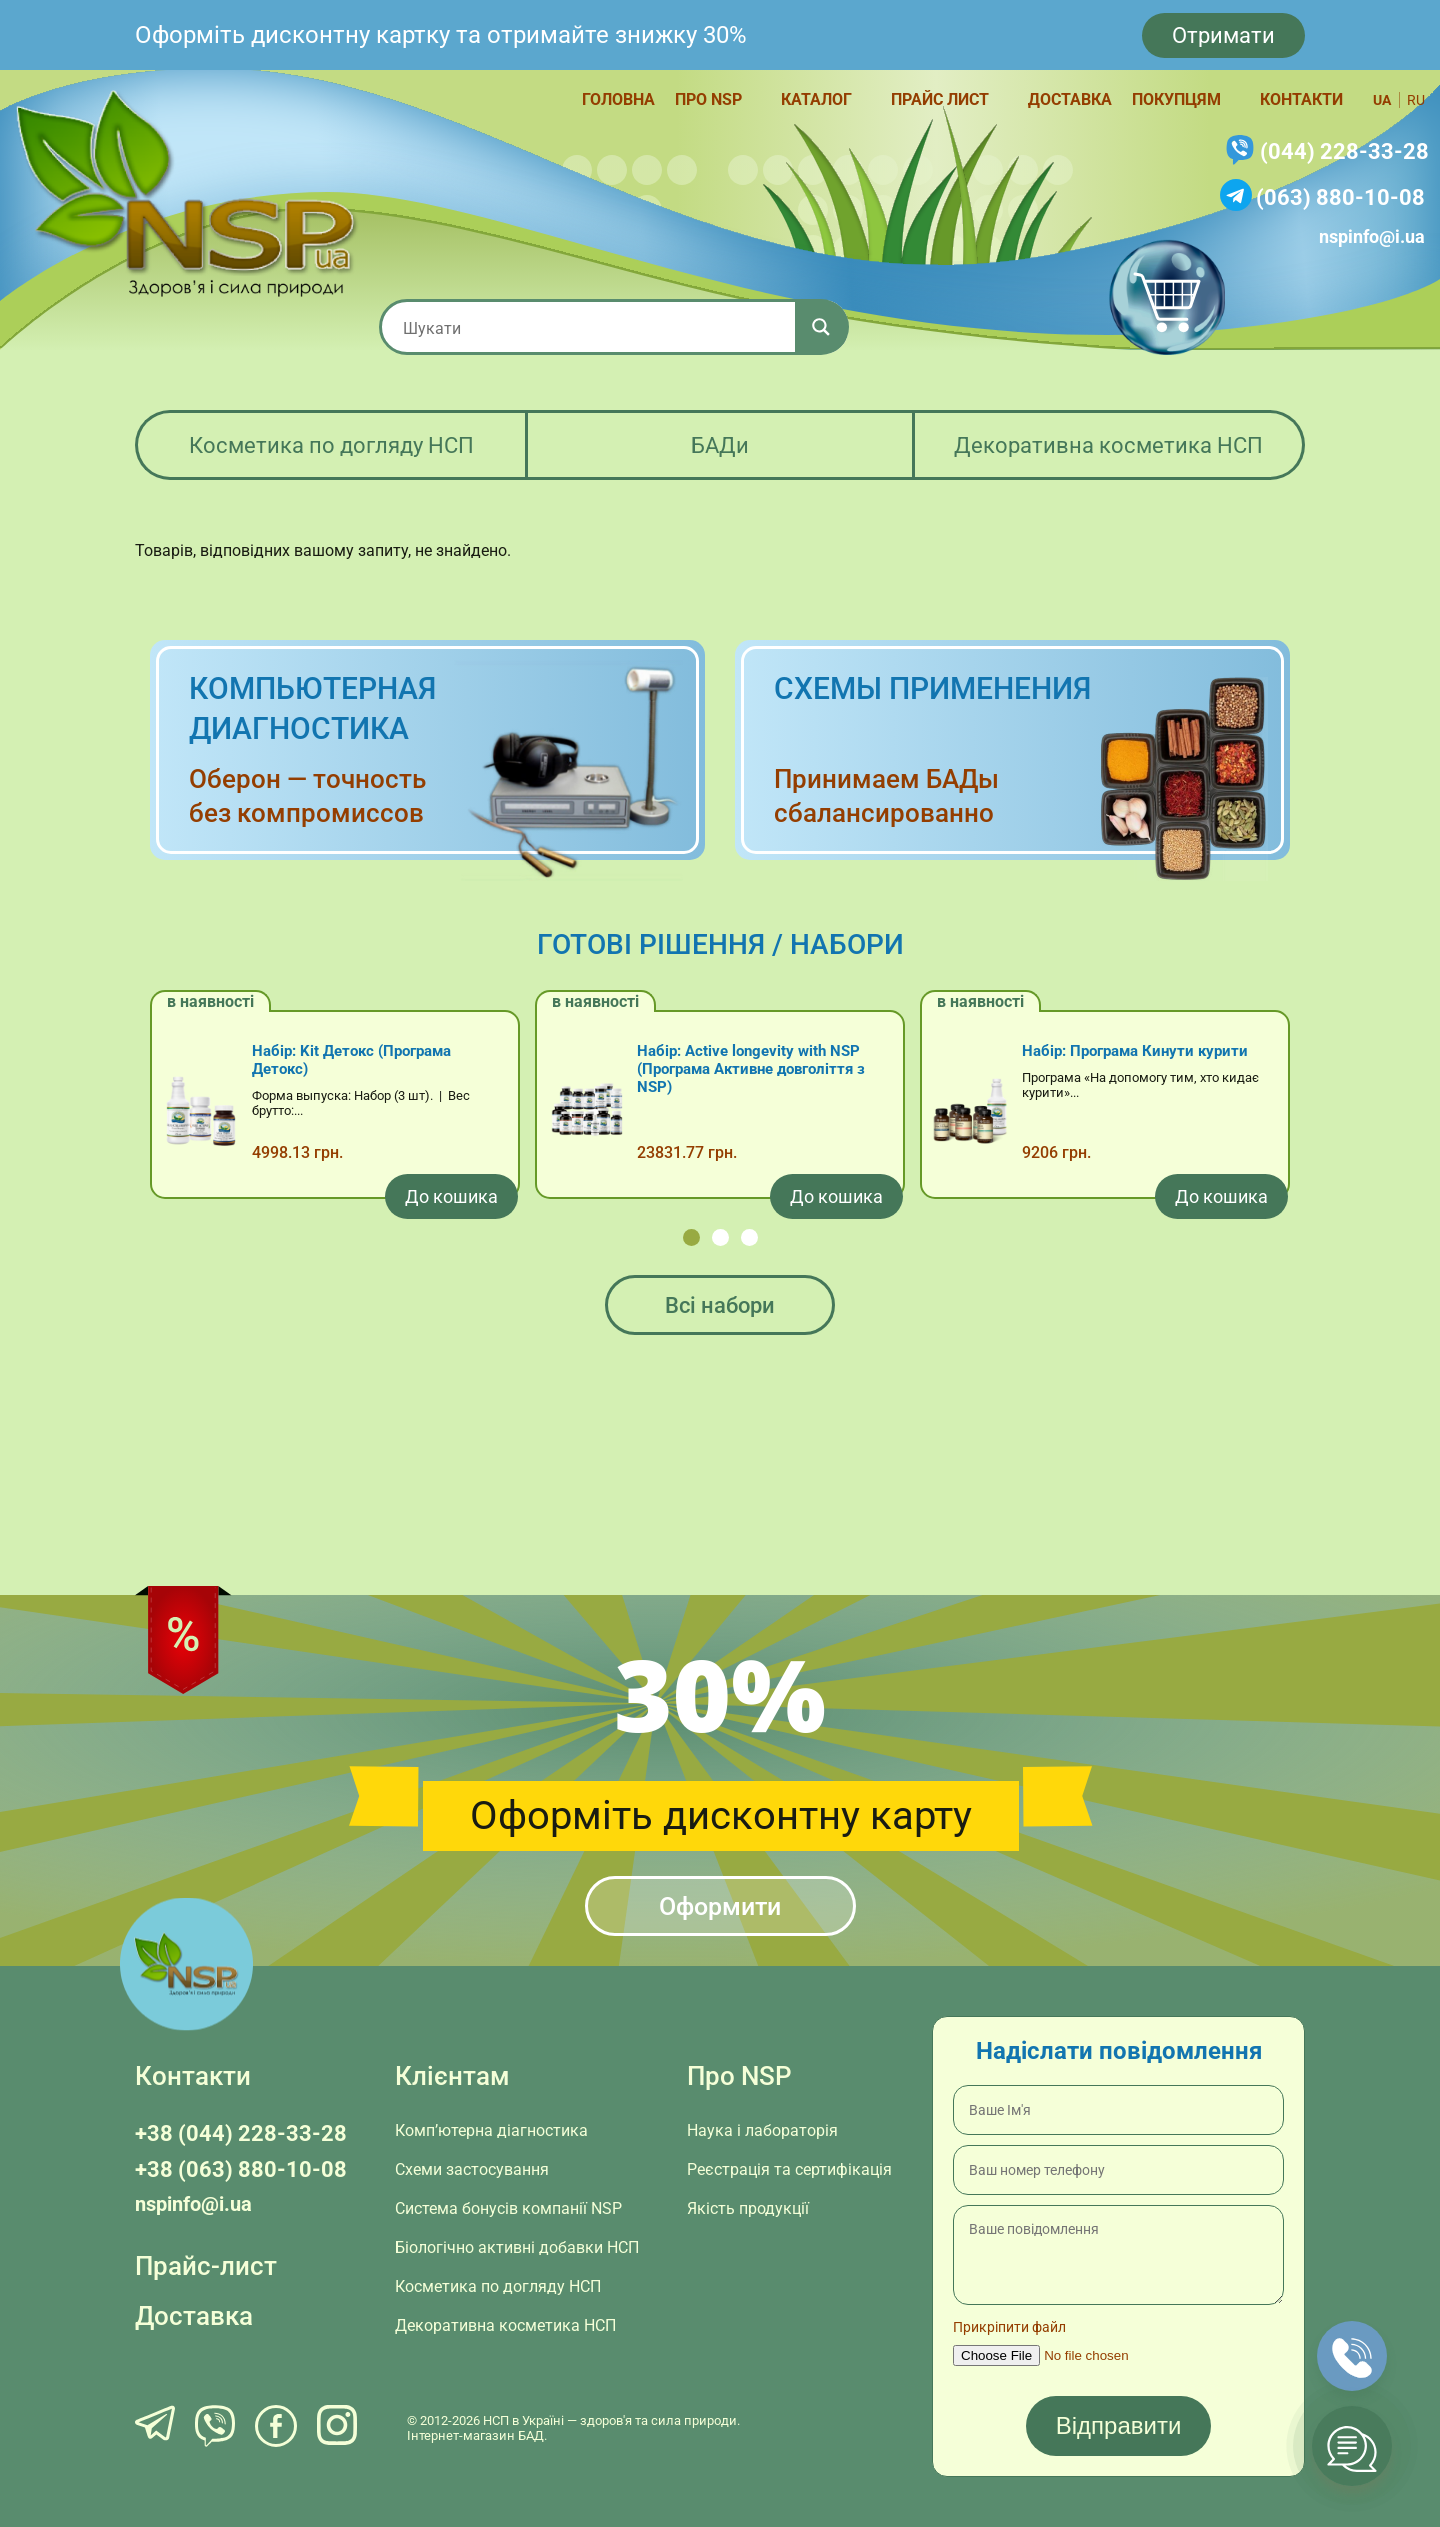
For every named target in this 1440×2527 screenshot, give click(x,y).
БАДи (720, 445)
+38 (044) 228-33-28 (241, 2133)
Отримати (1223, 35)
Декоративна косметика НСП (1108, 445)
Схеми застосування (472, 2169)
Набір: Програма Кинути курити (1135, 1051)
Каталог (816, 99)
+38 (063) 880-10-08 (241, 2169)
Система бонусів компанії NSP (508, 2208)
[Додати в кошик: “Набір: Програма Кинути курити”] (1221, 1196)
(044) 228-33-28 (1344, 151)
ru (1416, 100)
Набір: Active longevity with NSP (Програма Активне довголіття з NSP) (751, 1069)
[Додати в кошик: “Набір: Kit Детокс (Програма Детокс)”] (451, 1196)
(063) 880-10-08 (1340, 197)
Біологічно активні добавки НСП (517, 2247)
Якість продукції (748, 2208)
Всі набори (720, 1305)
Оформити (720, 1906)
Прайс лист (940, 99)
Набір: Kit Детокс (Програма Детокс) (351, 1060)
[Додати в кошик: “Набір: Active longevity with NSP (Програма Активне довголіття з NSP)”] (836, 1196)
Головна (618, 99)
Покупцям (1176, 99)
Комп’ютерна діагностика (491, 2130)
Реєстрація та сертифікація (789, 2169)
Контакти (1301, 99)
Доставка (1070, 99)
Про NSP (708, 99)
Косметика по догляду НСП (331, 445)
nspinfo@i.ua (1372, 236)
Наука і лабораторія (762, 2130)
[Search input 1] (595, 327)
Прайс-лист (206, 2266)
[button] (691, 1237)
